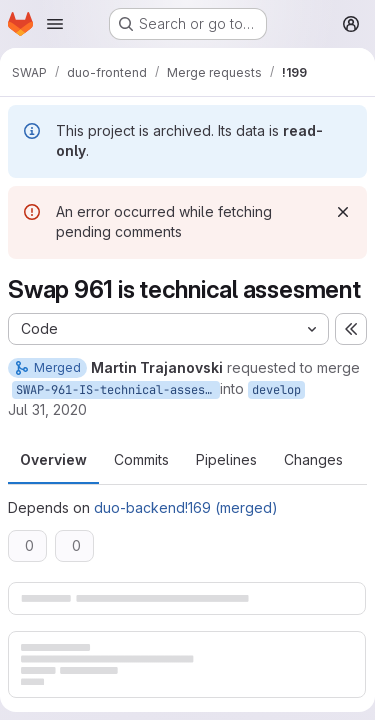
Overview (53, 459)
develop (276, 390)
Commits (141, 459)
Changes (313, 459)
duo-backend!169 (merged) (186, 507)
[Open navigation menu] (55, 24)
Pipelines (226, 459)
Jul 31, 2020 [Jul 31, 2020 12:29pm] (47, 409)
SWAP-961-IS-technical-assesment (118, 390)
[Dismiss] (343, 212)
